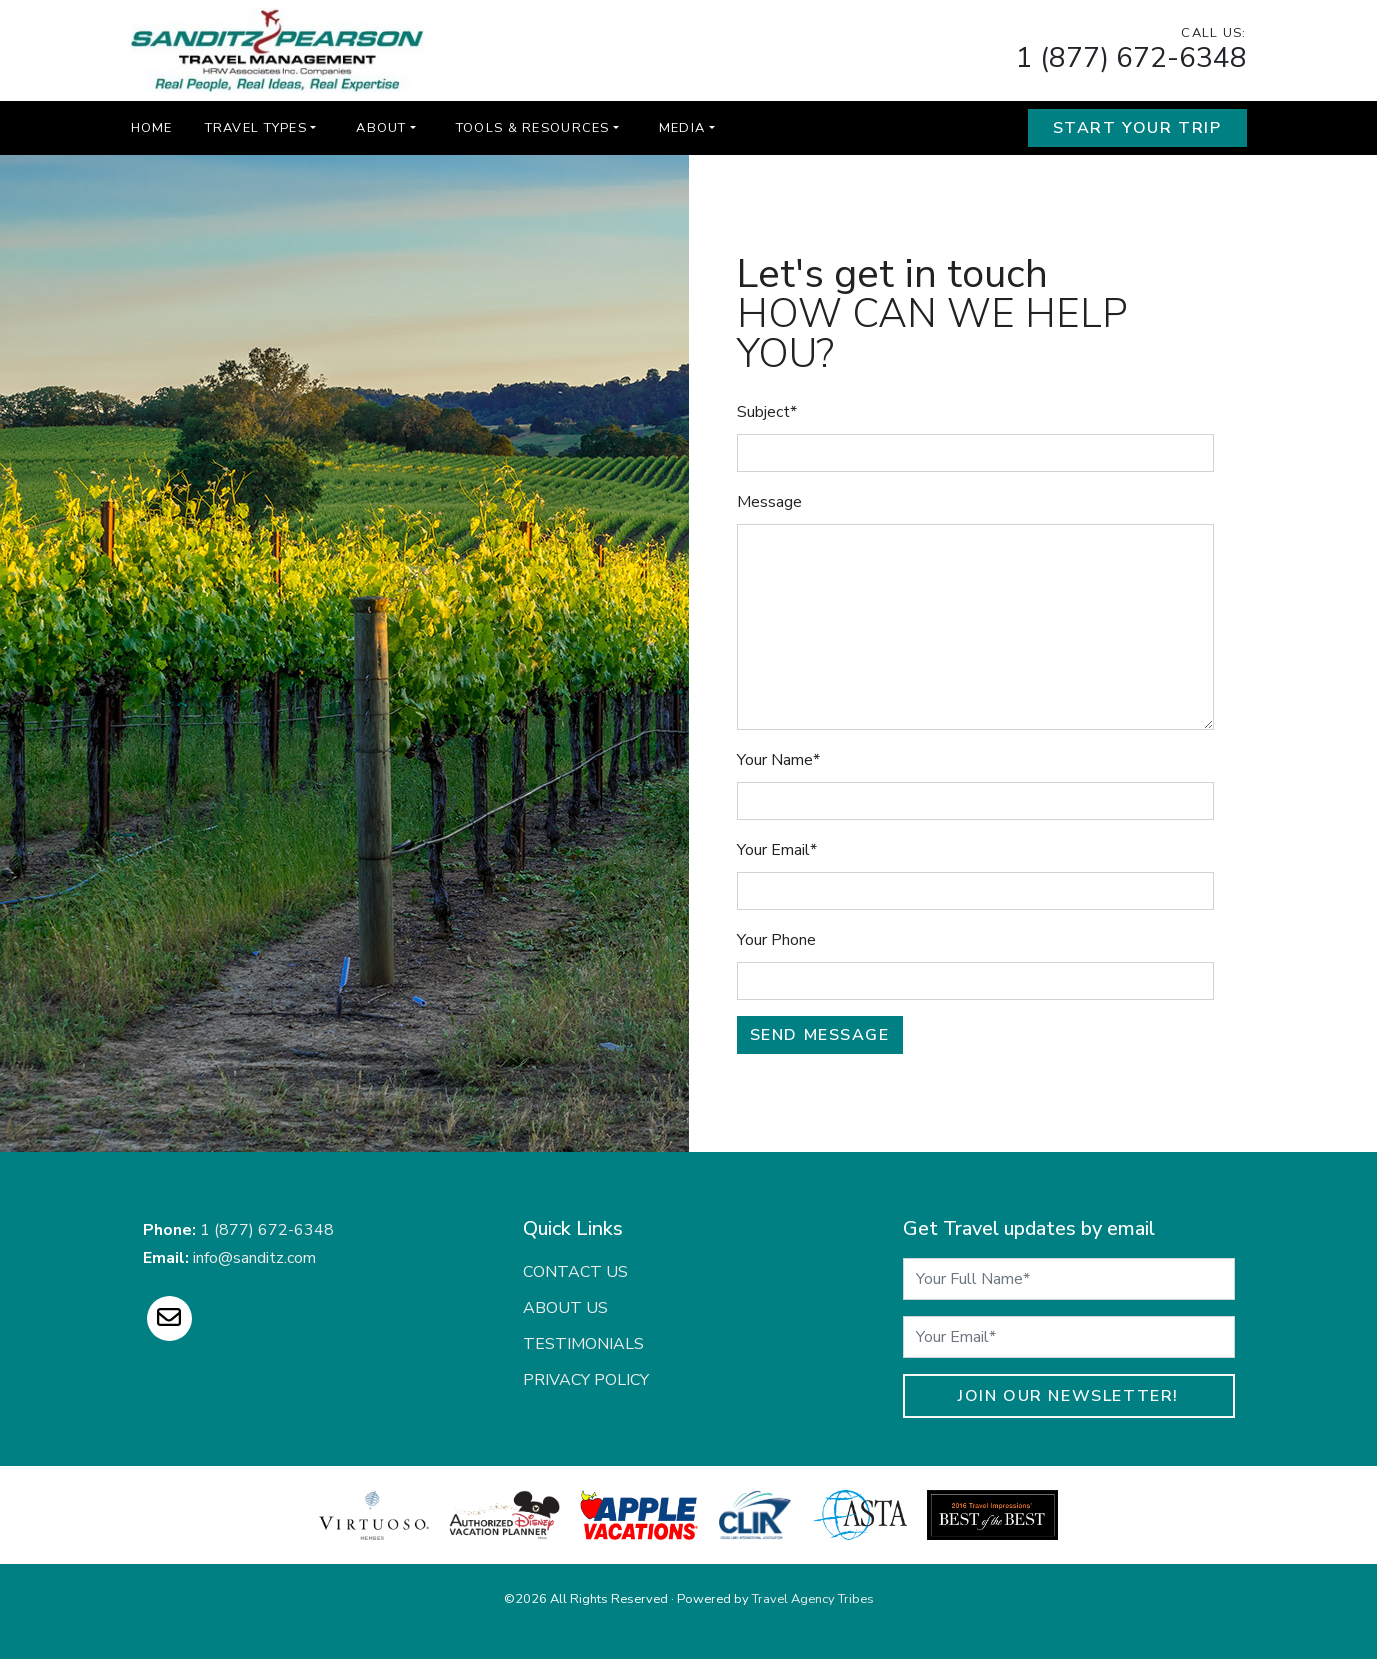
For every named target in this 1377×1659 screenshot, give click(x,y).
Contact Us (575, 1272)
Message (769, 502)
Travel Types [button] (256, 128)
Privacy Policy (586, 1380)
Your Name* (778, 760)
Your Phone (776, 940)
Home (152, 128)
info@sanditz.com (254, 1258)
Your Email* (777, 850)
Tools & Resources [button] (533, 128)
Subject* (767, 412)
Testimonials (583, 1344)
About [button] (381, 128)
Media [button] (682, 128)
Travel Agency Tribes (813, 1599)
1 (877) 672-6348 (1131, 58)
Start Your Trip (1137, 128)
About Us (565, 1308)
